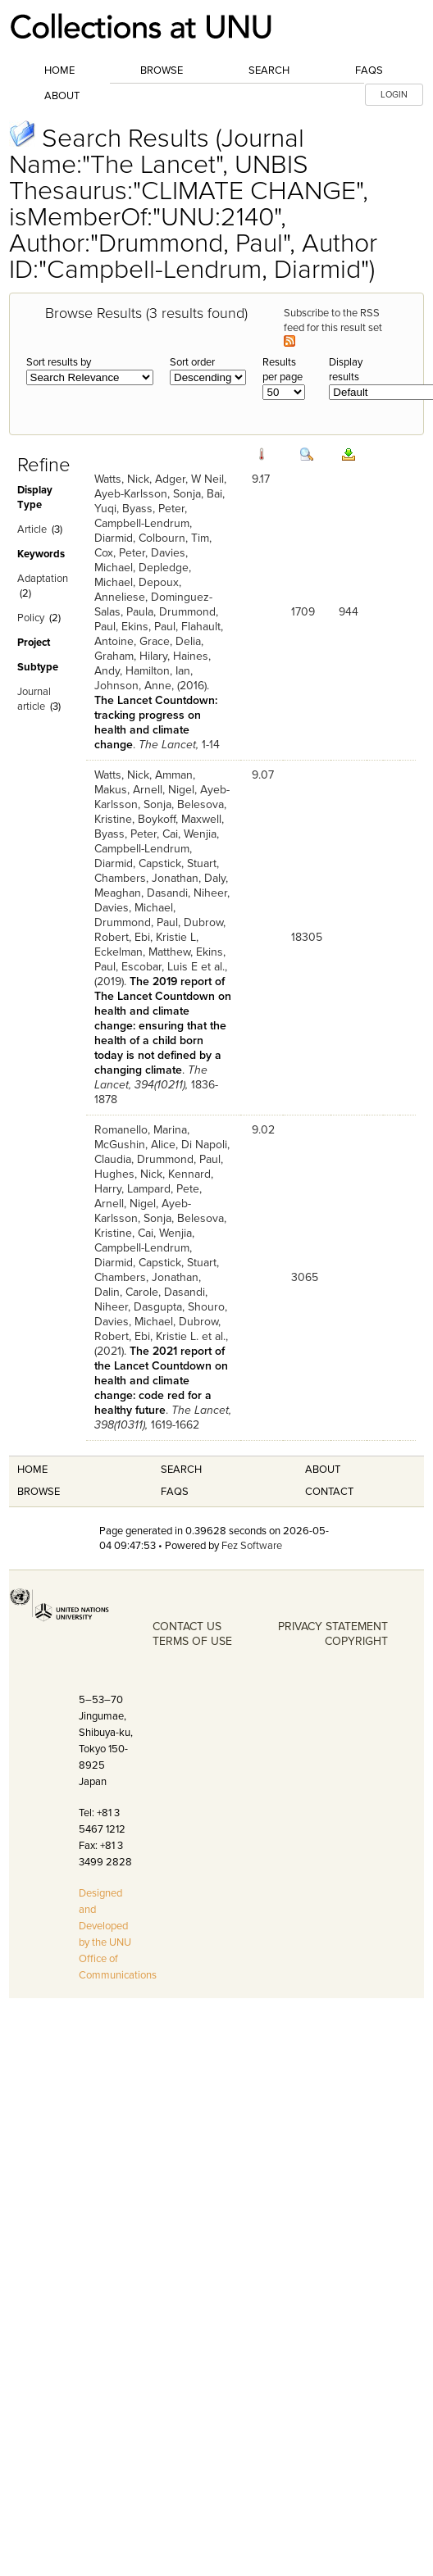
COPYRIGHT (356, 1641)
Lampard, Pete (163, 1189)
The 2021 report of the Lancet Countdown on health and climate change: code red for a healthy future (161, 1380)
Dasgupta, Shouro (179, 1307)
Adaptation (42, 578)
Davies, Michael (133, 908)
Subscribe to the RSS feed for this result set (334, 327)
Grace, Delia (170, 641)
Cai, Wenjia (189, 834)
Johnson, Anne (132, 686)
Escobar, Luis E (159, 967)
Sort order (192, 362)
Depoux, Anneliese (137, 589)
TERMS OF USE (192, 1641)
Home (59, 70)
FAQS (175, 1491)
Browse (161, 70)
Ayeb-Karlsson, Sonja (147, 494)
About (62, 95)
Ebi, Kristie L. (166, 1336)
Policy (30, 618)
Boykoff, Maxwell (179, 819)
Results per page (282, 370)
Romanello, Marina (140, 1130)
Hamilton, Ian (157, 671)
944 (348, 612)
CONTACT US (187, 1626)
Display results (345, 370)
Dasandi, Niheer (187, 893)
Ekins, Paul (148, 627)
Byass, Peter (153, 509)
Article (32, 529)
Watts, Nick (121, 479)
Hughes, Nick (128, 1174)
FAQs (369, 70)
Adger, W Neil (189, 479)
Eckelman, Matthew (142, 952)
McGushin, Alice (134, 1145)
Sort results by (58, 362)
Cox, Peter (119, 553)
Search (268, 70)
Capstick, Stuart (177, 863)
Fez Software (251, 1545)
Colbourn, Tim (174, 538)
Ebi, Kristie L (165, 937)
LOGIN (394, 94)
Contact (329, 1491)
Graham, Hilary (130, 656)
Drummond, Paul (136, 922)
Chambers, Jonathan (146, 878)
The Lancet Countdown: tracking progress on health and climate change (155, 722)
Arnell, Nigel (163, 790)
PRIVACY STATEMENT (333, 1626)
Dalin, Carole (126, 1292)
